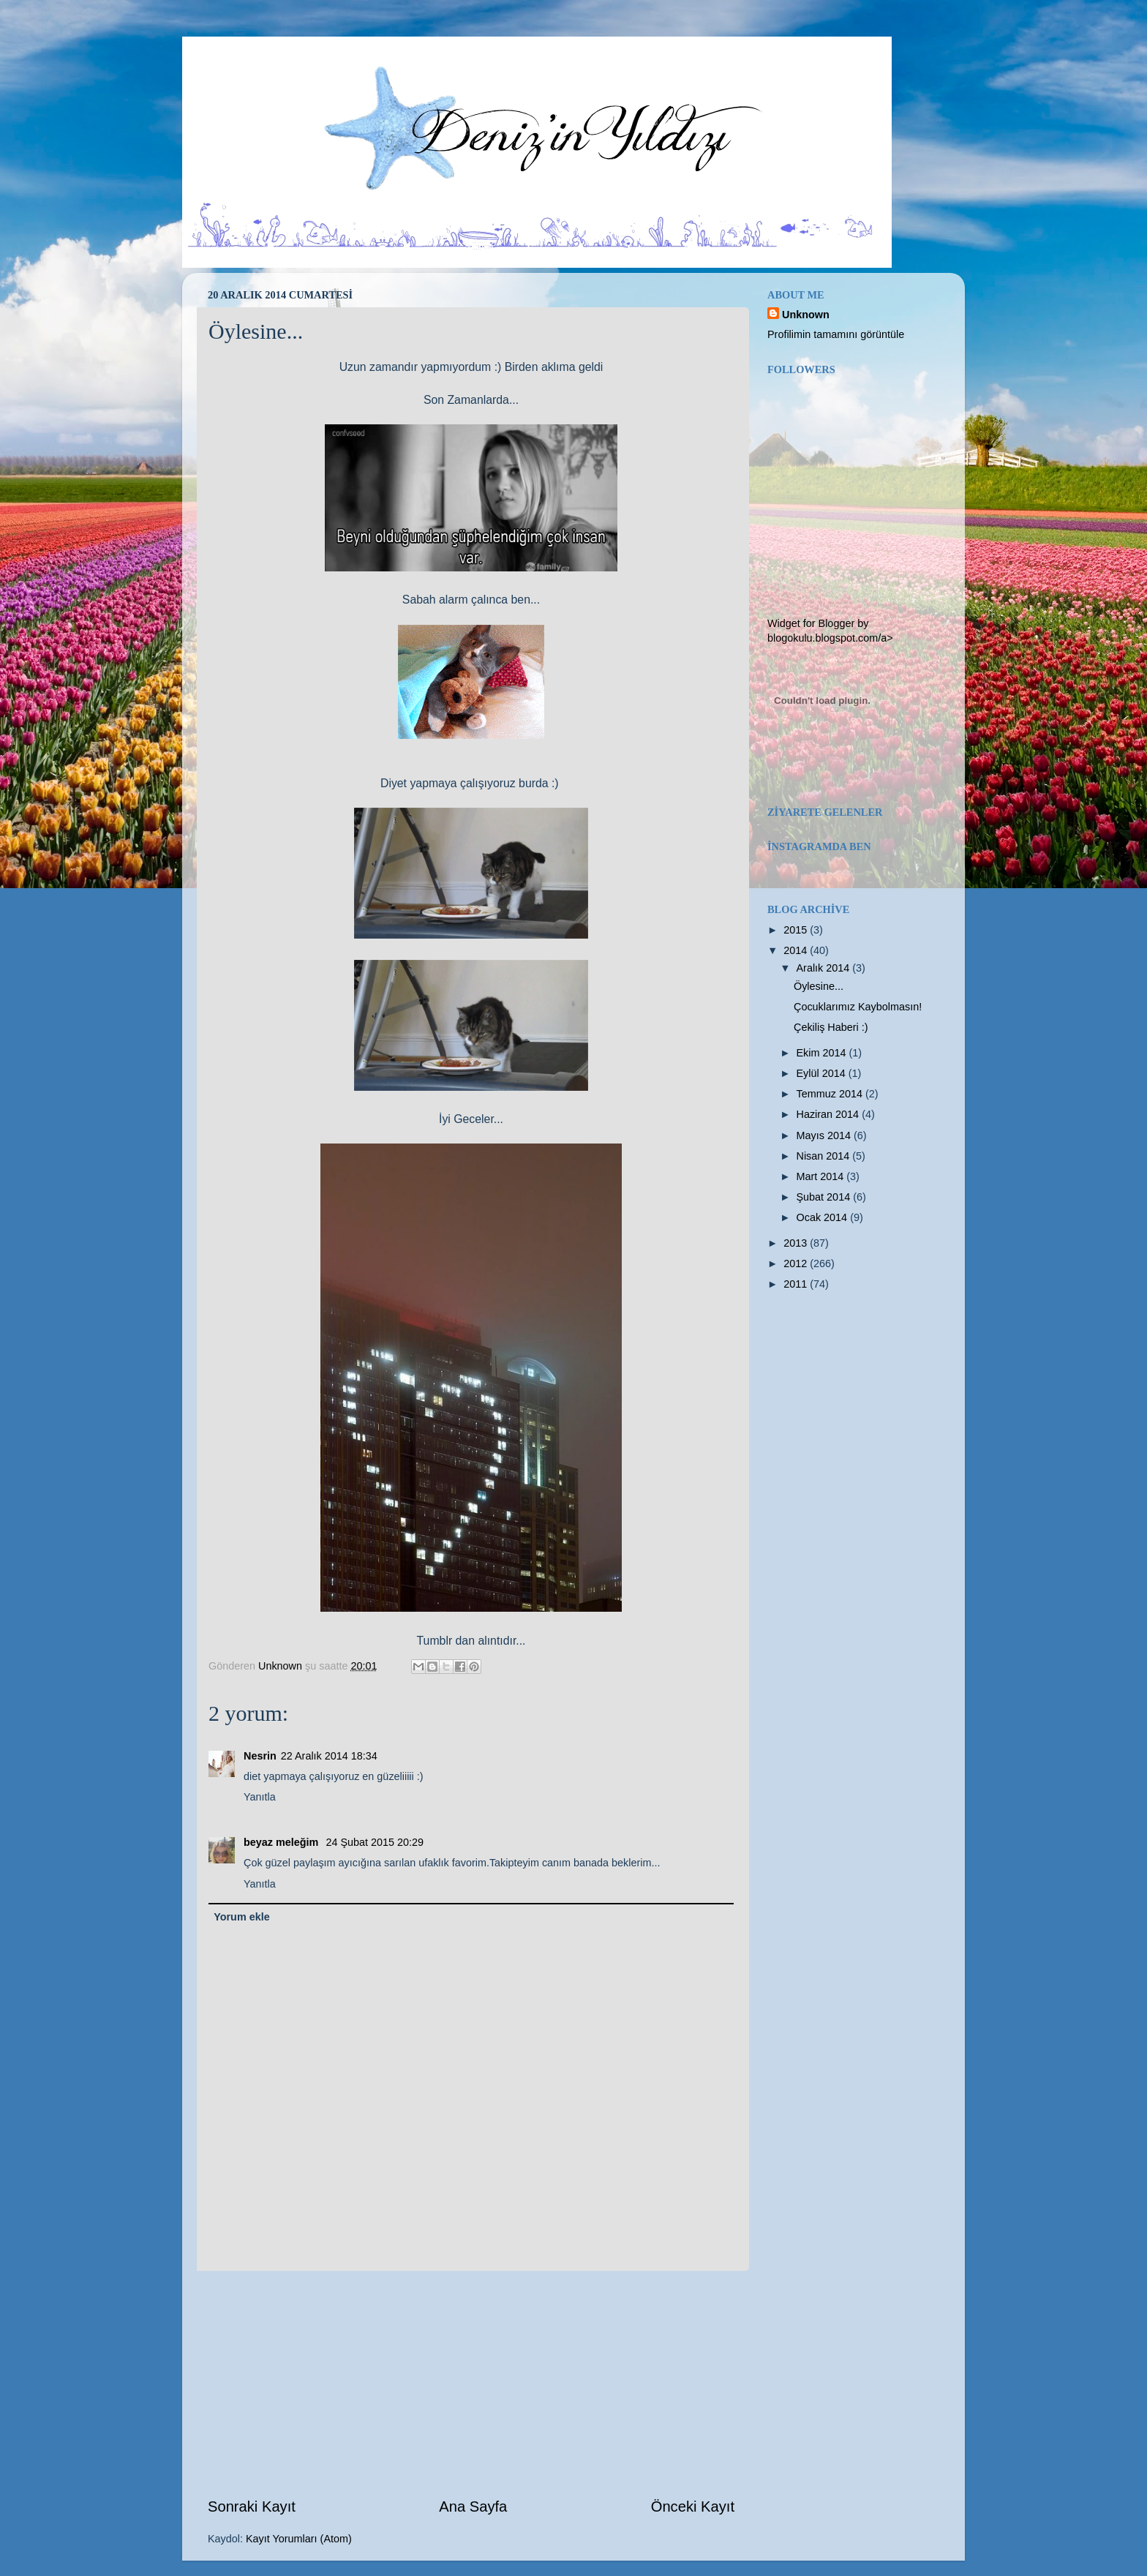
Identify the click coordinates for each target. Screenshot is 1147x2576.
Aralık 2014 (825, 968)
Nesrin (260, 1756)
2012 (796, 1263)
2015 (796, 930)
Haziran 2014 (829, 1114)
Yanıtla (260, 1797)
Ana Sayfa (473, 2506)
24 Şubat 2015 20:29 (375, 1842)
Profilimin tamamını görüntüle (835, 334)
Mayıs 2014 (825, 1135)
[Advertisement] (471, 2383)
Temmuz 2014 (831, 1094)
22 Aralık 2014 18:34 (329, 1756)
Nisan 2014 (825, 1156)
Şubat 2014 (825, 1197)
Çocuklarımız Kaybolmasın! (858, 1007)
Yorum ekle (242, 1917)
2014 (796, 950)
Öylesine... (818, 986)
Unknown (806, 314)
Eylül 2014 (823, 1073)
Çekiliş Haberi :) (831, 1027)
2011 (796, 1284)
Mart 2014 (822, 1176)
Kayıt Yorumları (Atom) (299, 2539)
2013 (796, 1243)
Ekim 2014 (823, 1053)
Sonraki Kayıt (252, 2506)
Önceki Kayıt (692, 2506)
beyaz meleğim (282, 1842)
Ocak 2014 (824, 1217)
